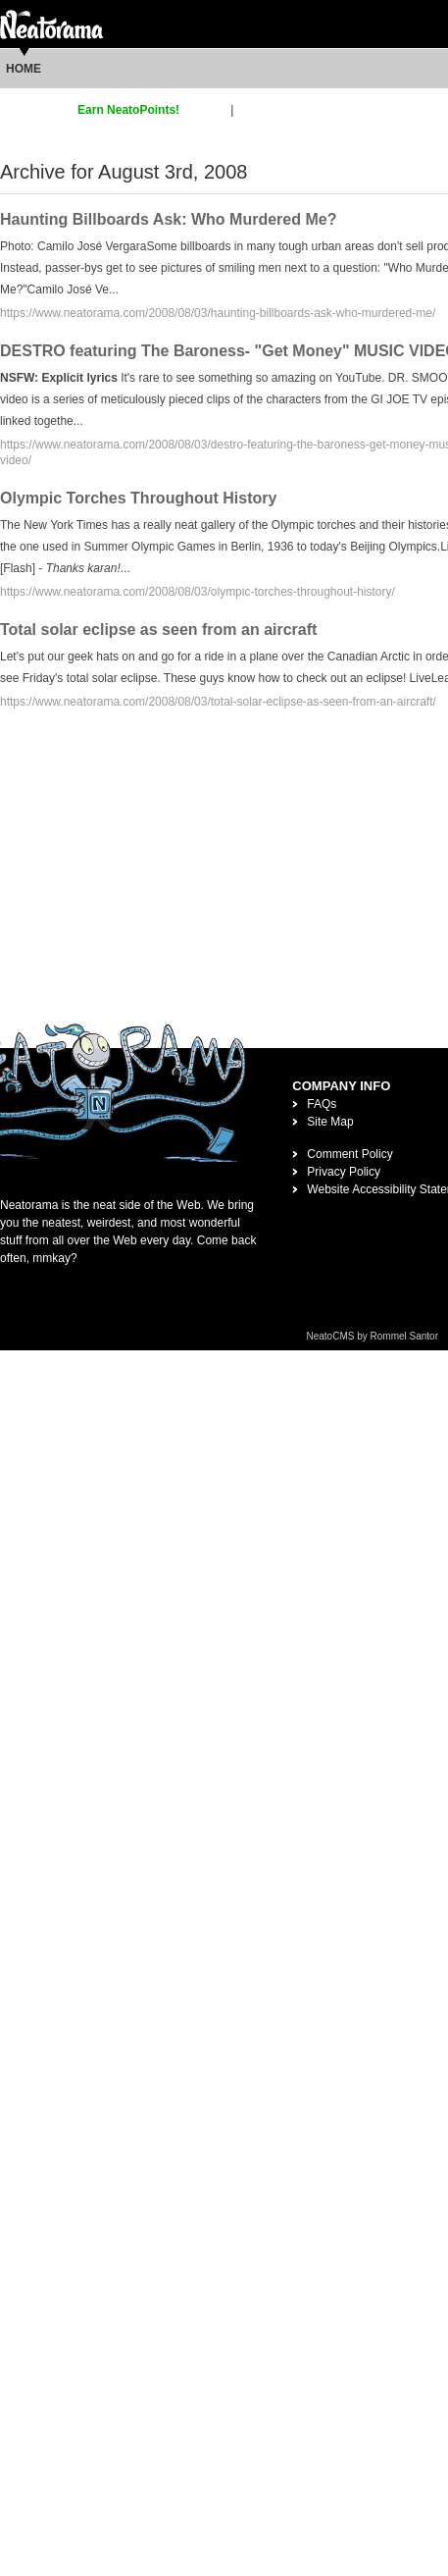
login (249, 110)
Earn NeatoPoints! (128, 110)
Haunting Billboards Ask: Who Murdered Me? (168, 219)
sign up (208, 110)
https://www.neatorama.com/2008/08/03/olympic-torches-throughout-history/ (197, 592)
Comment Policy (349, 1154)
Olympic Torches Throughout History (138, 498)
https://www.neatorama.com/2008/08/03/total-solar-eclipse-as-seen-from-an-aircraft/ (218, 702)
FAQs (321, 1104)
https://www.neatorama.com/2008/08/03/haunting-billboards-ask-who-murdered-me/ (217, 313)
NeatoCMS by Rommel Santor (373, 1336)
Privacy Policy (343, 1172)
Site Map (330, 1122)
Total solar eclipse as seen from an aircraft (158, 629)
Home (23, 69)
